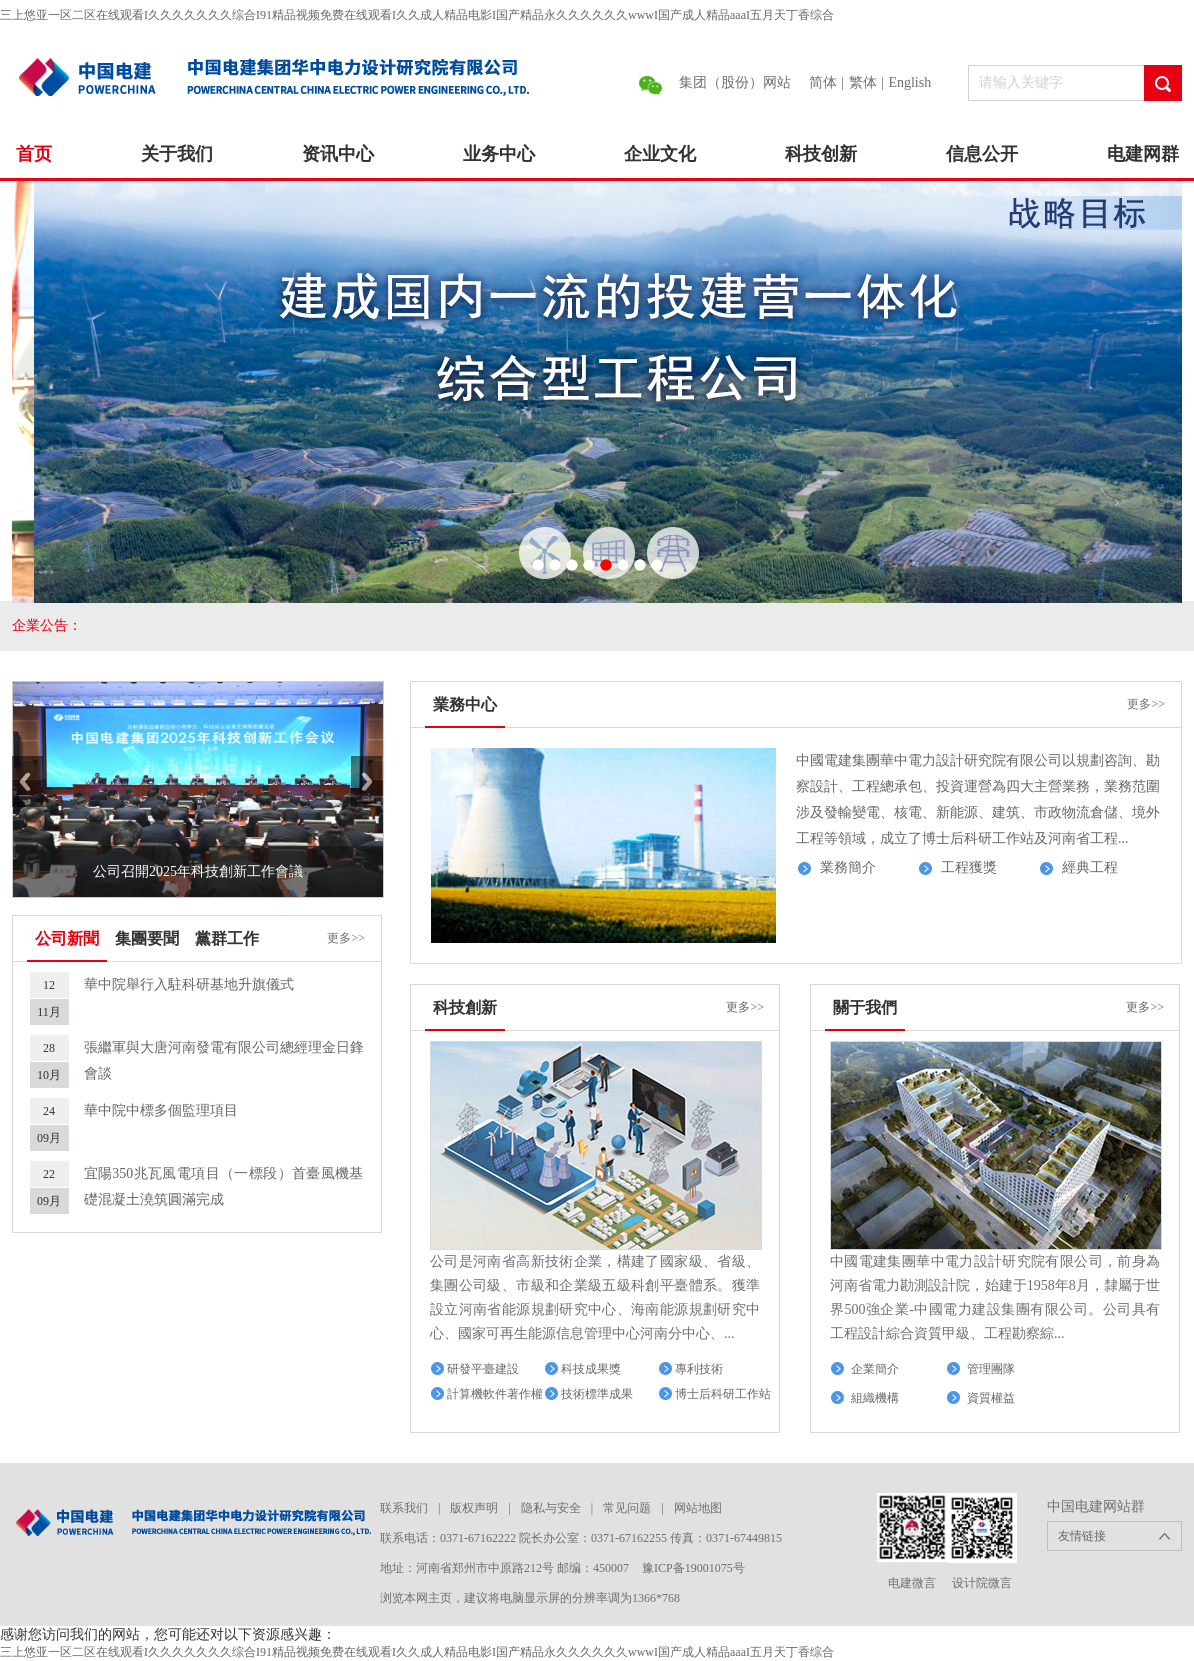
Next (366, 781)
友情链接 (1082, 1536)
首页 (34, 154)
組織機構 (875, 1398)
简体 (823, 82)
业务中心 (499, 154)
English (909, 82)
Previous (27, 781)
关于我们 (177, 154)
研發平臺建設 (483, 1369)
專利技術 (699, 1369)
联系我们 (404, 1508)
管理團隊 (991, 1369)
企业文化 (660, 154)
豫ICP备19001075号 (693, 1568)
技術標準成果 (597, 1394)
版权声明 (474, 1508)
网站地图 (698, 1508)
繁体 (863, 82)
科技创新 (821, 154)
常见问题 (627, 1508)
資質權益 (991, 1398)
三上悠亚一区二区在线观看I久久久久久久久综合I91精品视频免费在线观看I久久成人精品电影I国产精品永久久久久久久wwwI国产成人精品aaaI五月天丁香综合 (417, 15)
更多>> (346, 938)
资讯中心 (338, 154)
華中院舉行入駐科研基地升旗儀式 (189, 984)
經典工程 (1090, 867)
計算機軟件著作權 (495, 1394)
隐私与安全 (551, 1508)
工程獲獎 (969, 867)
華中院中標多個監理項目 (161, 1110)
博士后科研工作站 (723, 1394)
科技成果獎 (591, 1369)
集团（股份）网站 (735, 82)
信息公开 (982, 154)
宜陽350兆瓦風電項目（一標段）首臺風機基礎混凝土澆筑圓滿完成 (224, 1186)
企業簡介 (875, 1369)
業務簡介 (848, 867)
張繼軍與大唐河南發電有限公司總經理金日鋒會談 (224, 1060)
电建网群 (1143, 154)
